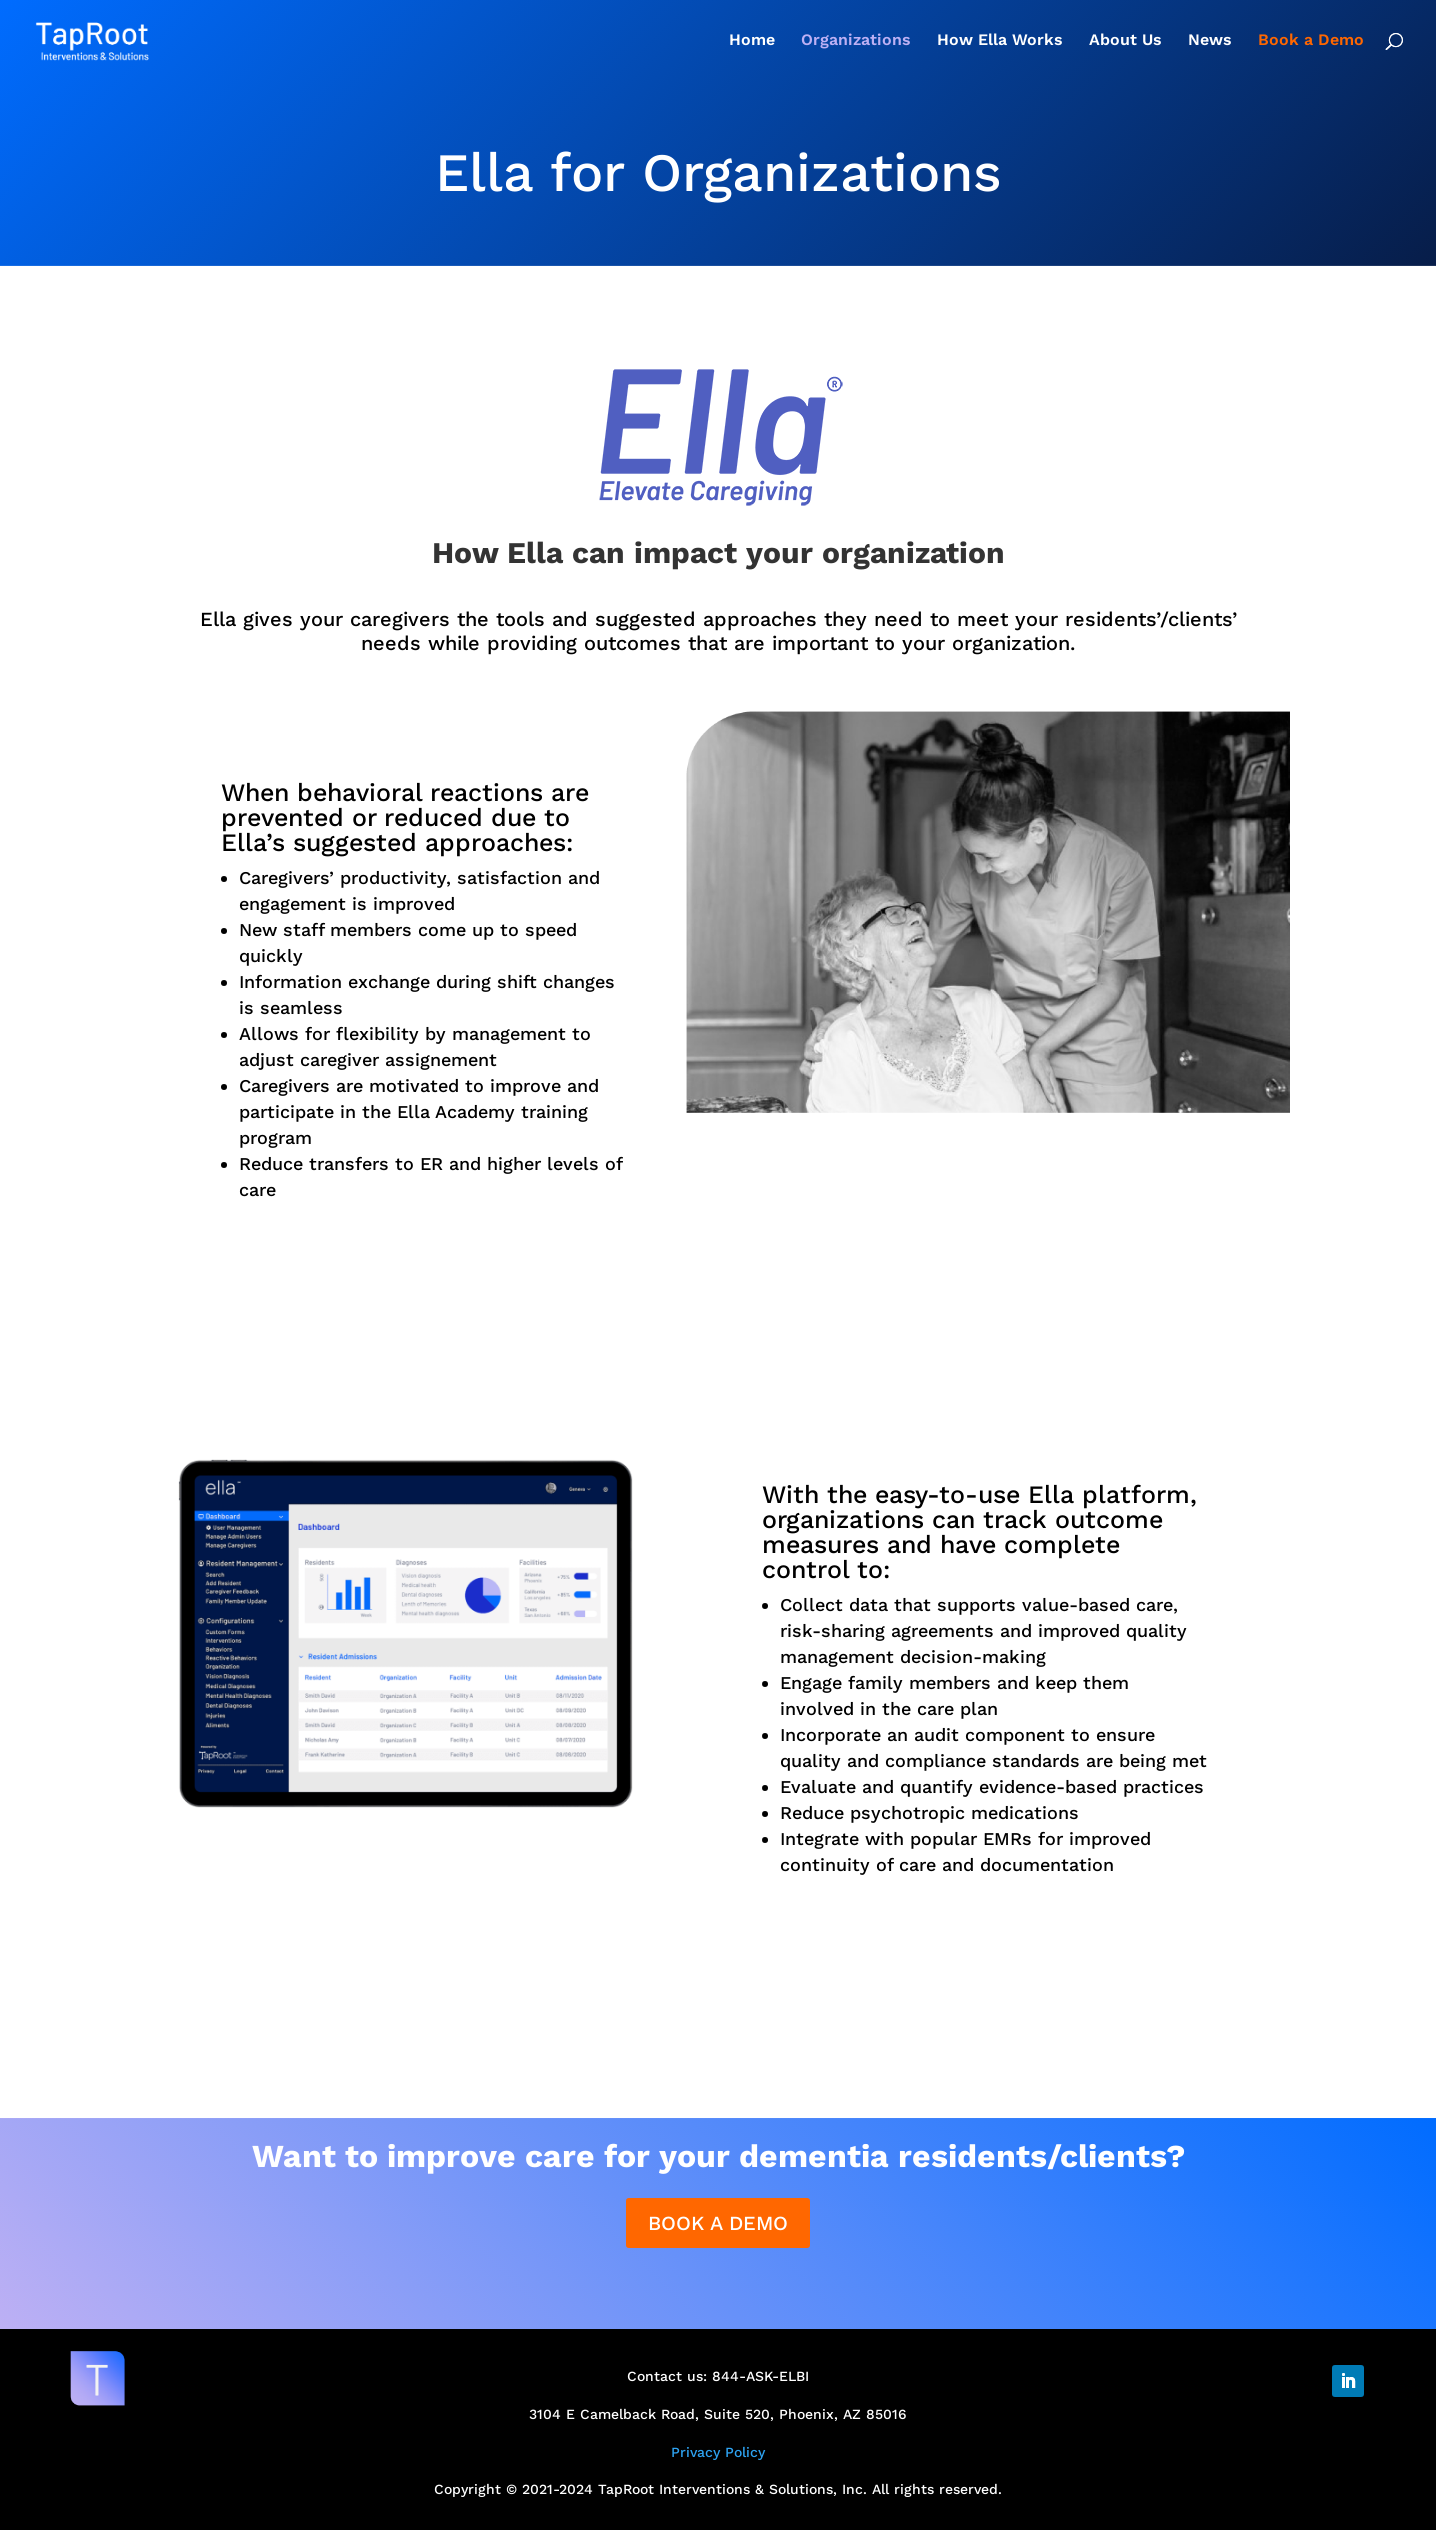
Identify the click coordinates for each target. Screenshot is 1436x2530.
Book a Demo (1311, 41)
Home (752, 41)
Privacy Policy (718, 2452)
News (1210, 41)
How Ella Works (1000, 41)
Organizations (856, 41)
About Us (1125, 41)
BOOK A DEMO (718, 2223)
